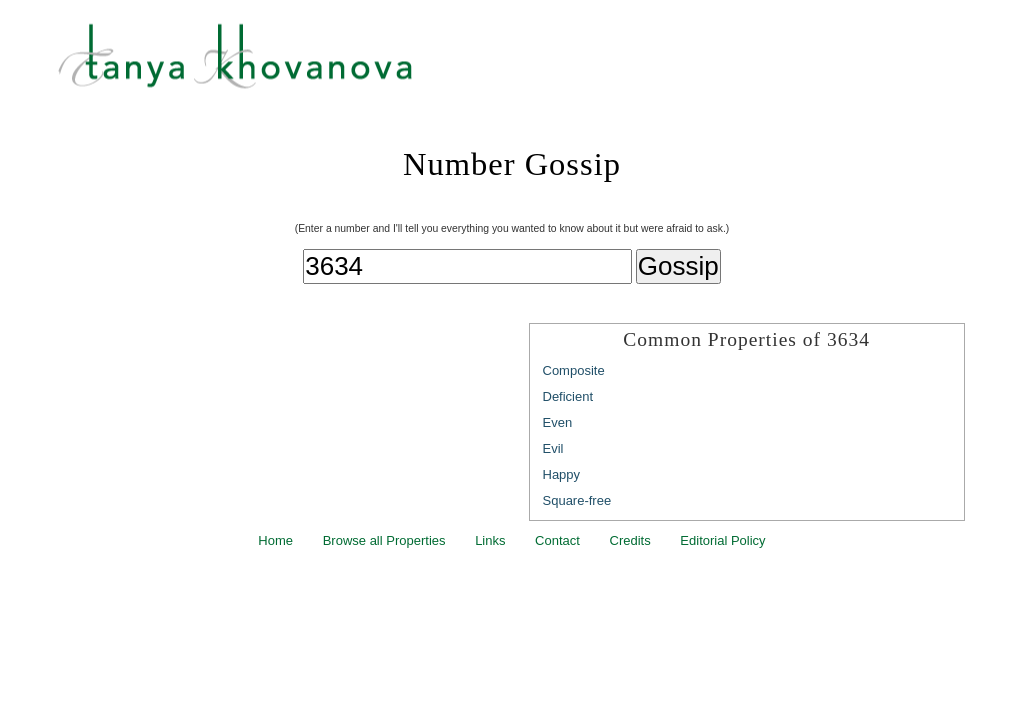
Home (275, 540)
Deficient (568, 396)
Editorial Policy (722, 540)
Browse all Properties (384, 540)
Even (558, 422)
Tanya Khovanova (537, 65)
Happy (562, 474)
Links (490, 540)
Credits (630, 540)
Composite (574, 370)
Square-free (577, 500)
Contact (557, 540)
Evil (553, 448)
